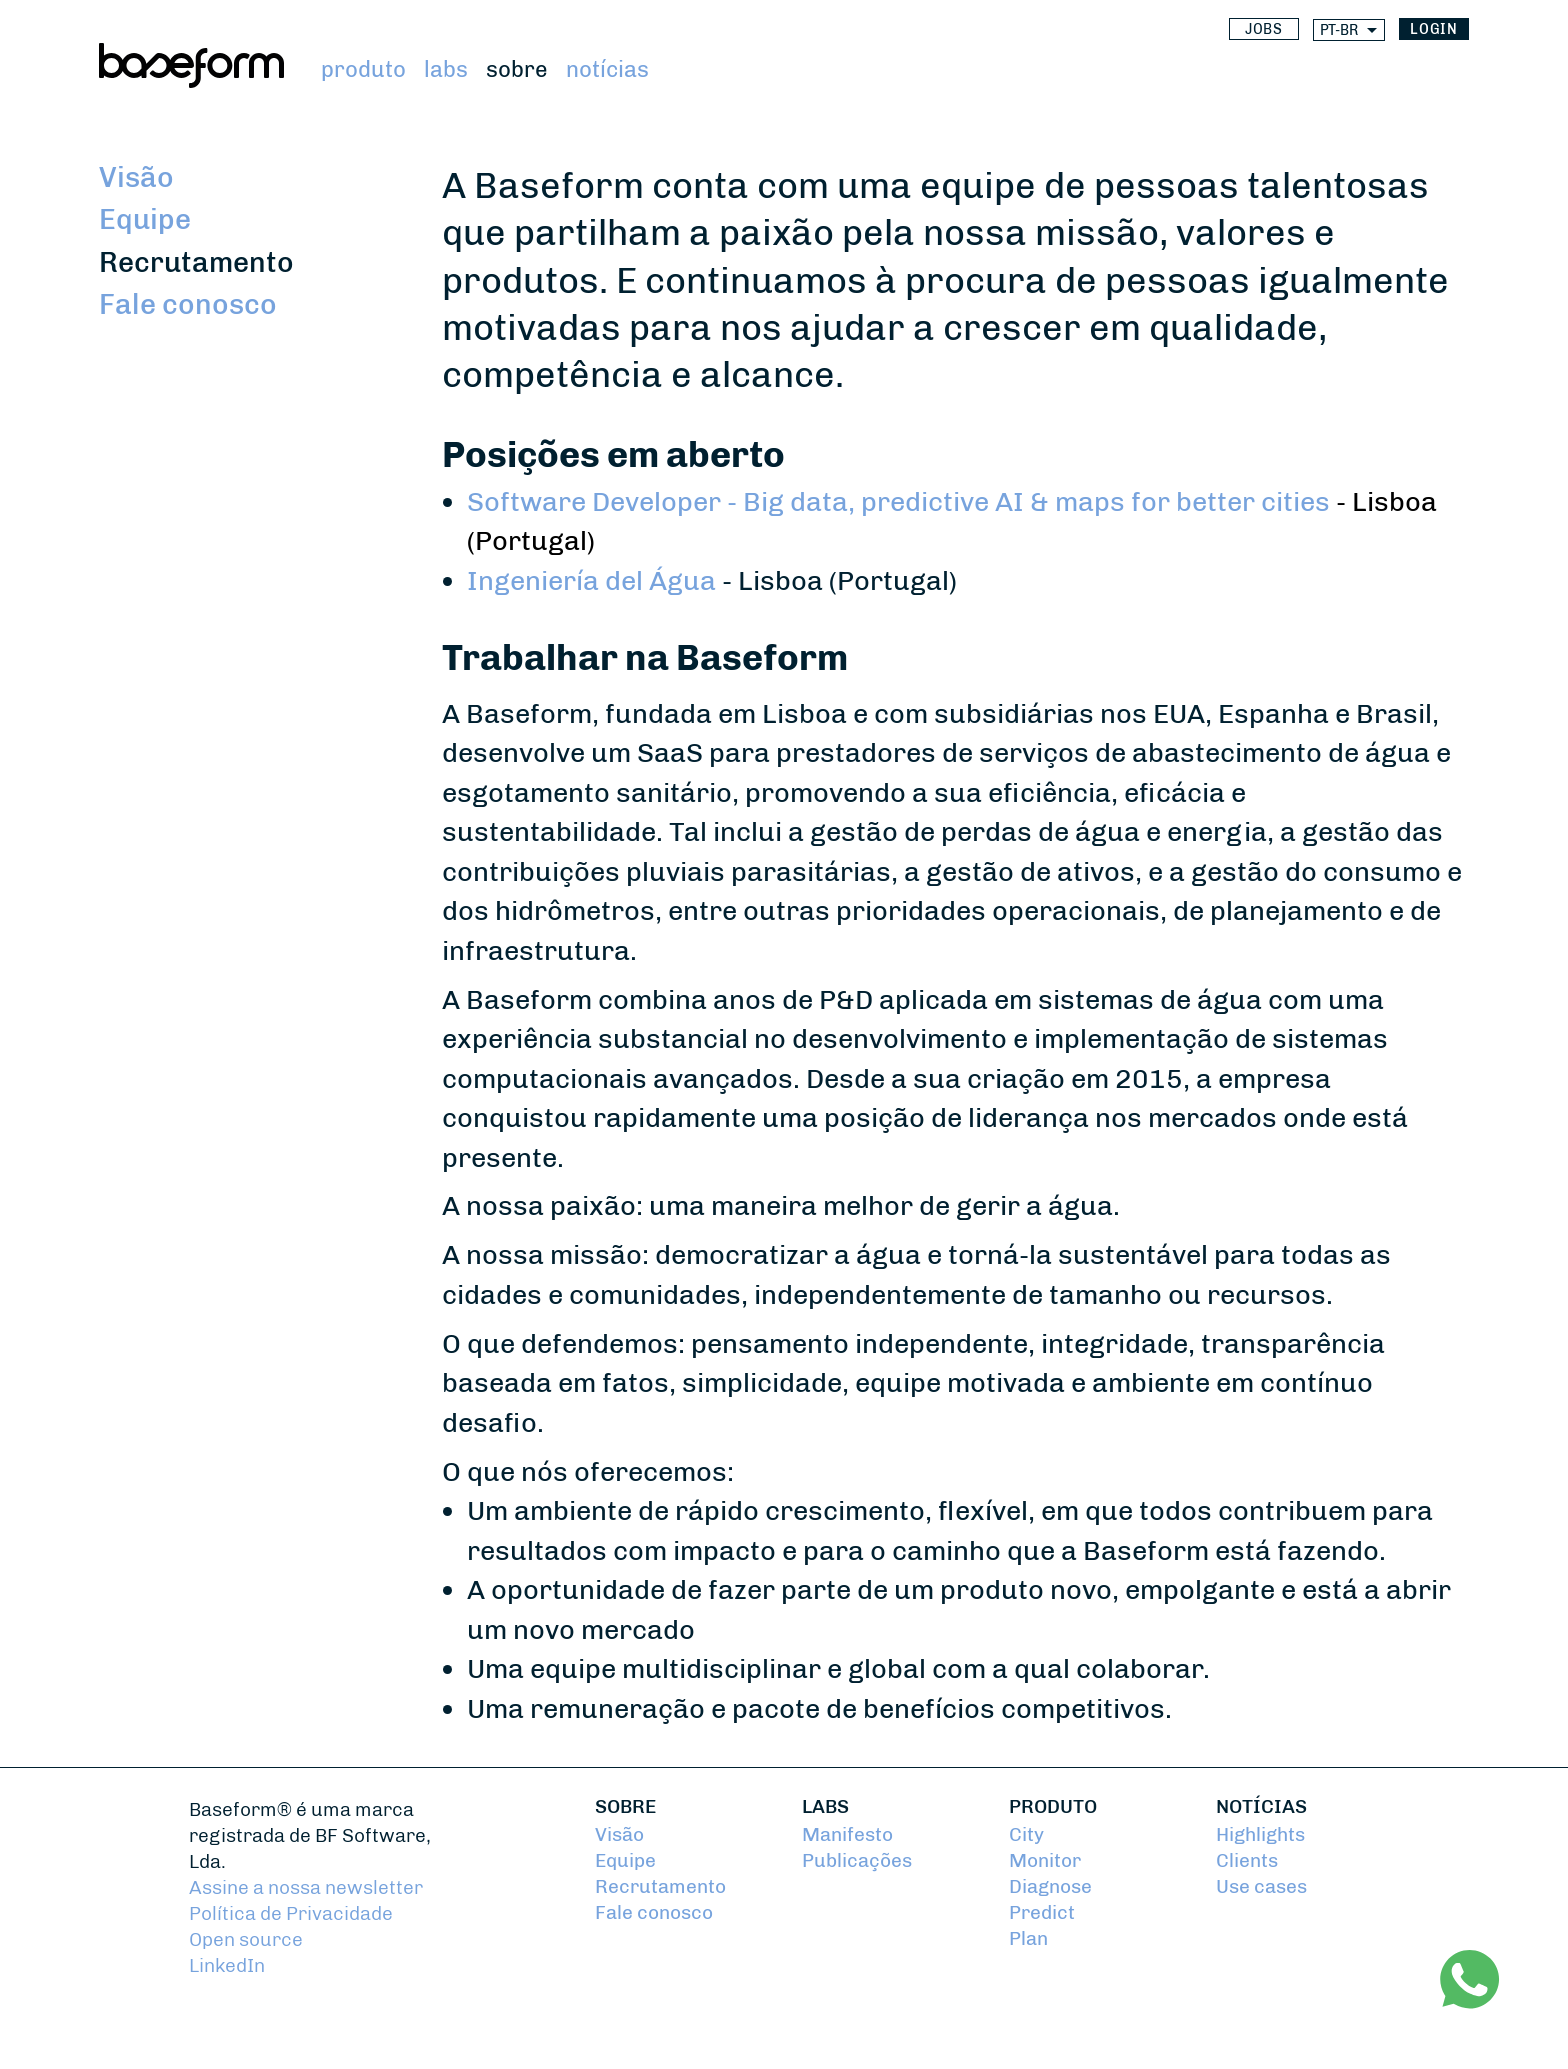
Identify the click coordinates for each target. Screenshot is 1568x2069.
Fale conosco (188, 304)
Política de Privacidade (291, 1914)
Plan (1028, 1939)
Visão (136, 177)
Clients (1247, 1861)
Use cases (1261, 1887)
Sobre (517, 69)
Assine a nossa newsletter (306, 1888)
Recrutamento (196, 262)
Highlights (1260, 1835)
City (1026, 1835)
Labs (446, 69)
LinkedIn (227, 1966)
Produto (363, 69)
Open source (246, 1940)
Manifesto (847, 1835)
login (1434, 29)
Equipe (145, 219)
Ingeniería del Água (591, 580)
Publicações (857, 1861)
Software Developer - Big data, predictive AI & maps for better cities (898, 501)
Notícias (607, 69)
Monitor (1045, 1861)
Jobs (1264, 29)
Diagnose (1050, 1887)
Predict (1042, 1913)
